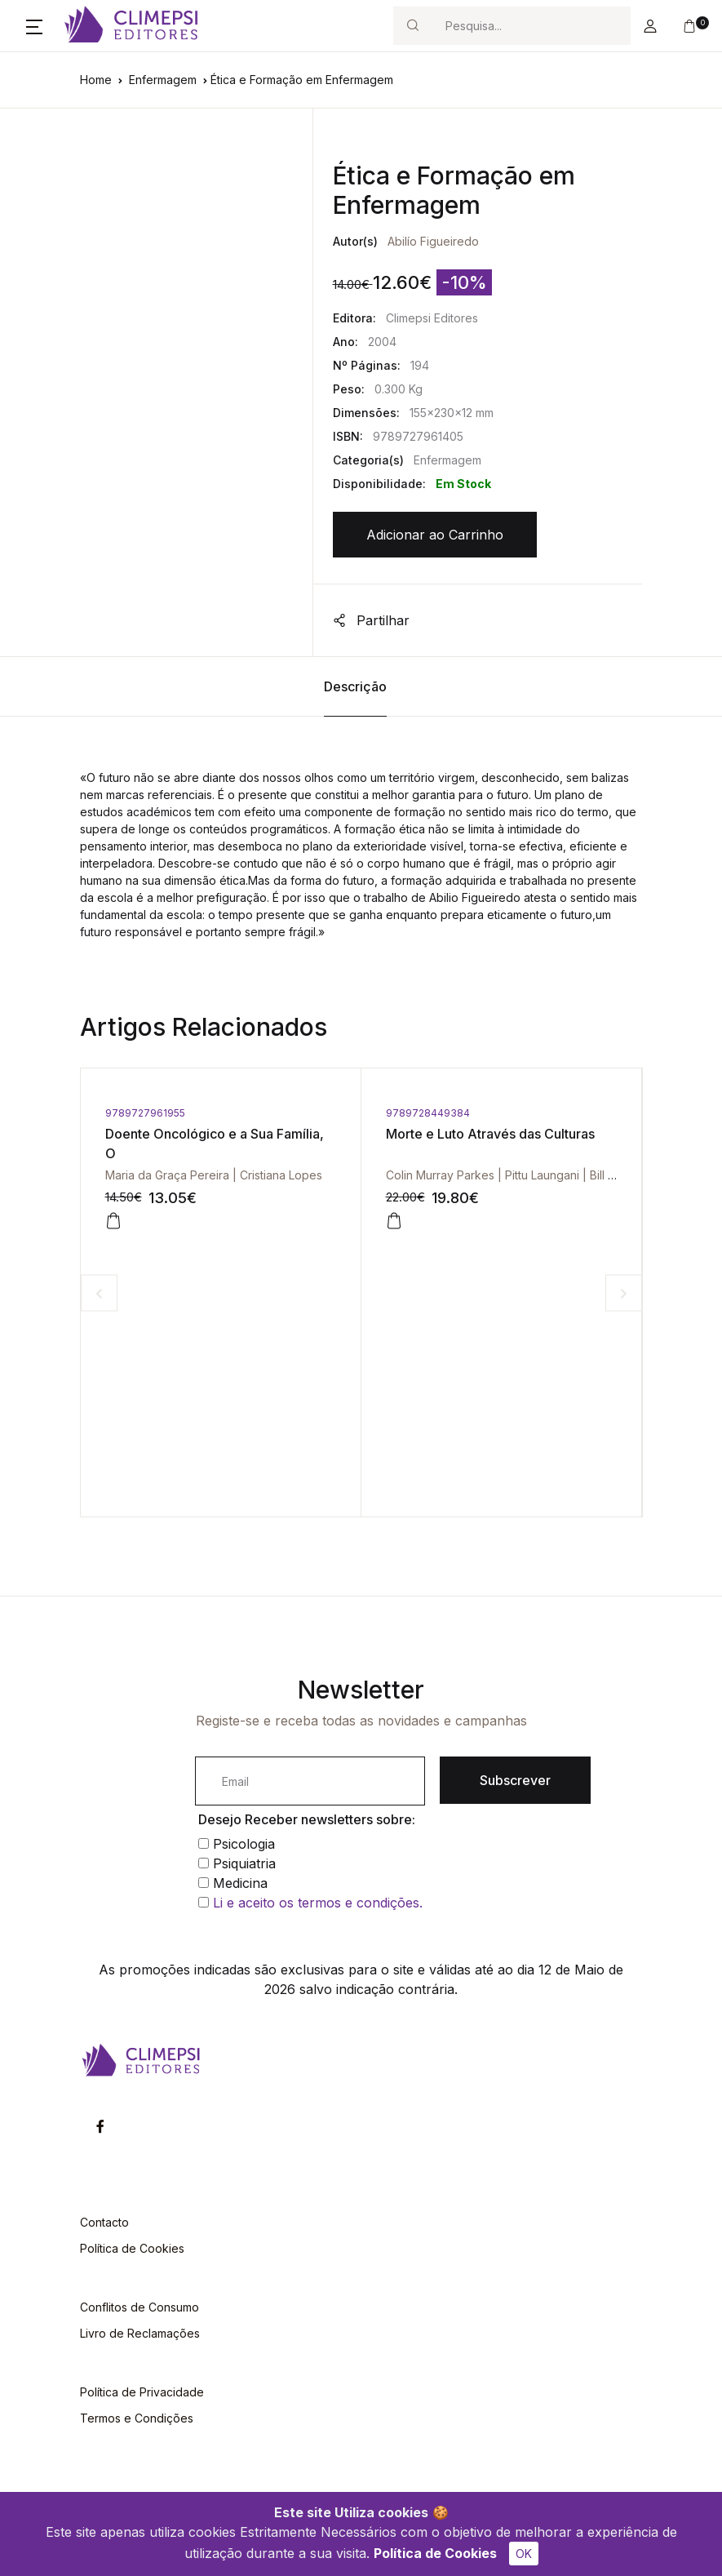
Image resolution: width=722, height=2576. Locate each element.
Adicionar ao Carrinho (434, 534)
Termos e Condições (136, 2418)
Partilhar (371, 620)
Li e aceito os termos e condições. (318, 1902)
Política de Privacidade (142, 2392)
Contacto (104, 2222)
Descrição (355, 686)
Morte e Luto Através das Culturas (490, 1134)
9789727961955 (145, 1113)
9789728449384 (428, 1113)
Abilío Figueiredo (433, 241)
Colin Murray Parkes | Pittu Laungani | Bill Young (514, 1175)
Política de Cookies (435, 2553)
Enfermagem (163, 80)
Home (96, 80)
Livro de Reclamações (140, 2333)
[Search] (531, 26)
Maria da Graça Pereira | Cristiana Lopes (213, 1175)
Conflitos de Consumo (139, 2307)
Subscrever (515, 1780)
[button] (34, 26)
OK (524, 2553)
